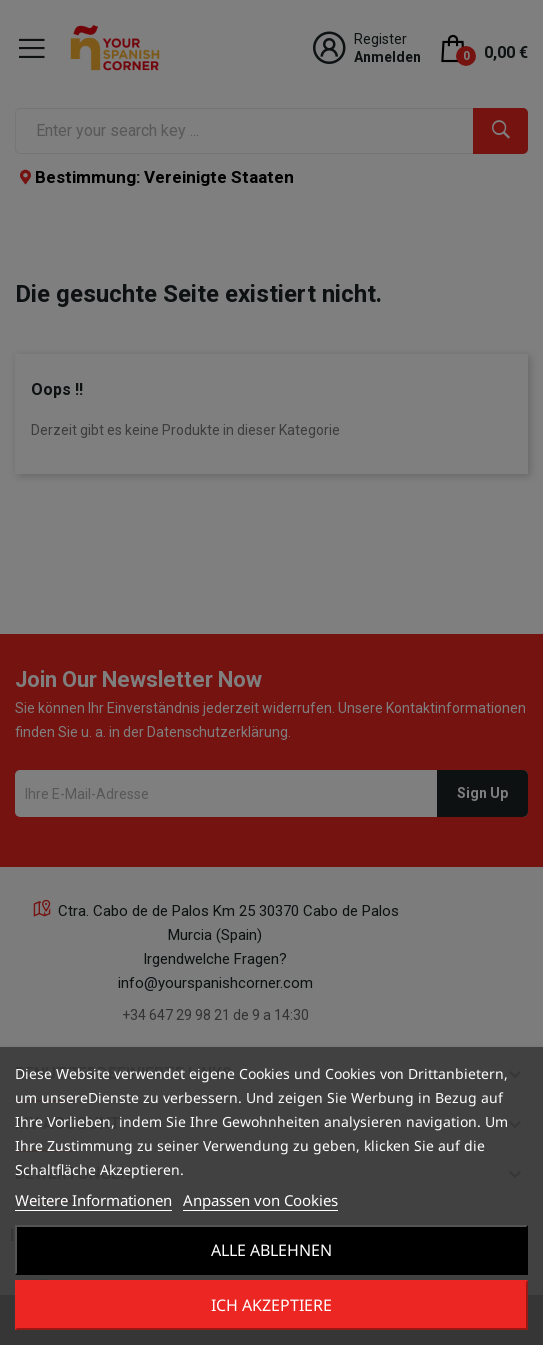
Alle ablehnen (271, 1250)
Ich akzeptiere (271, 1305)
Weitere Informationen (93, 1200)
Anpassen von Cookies (260, 1200)
